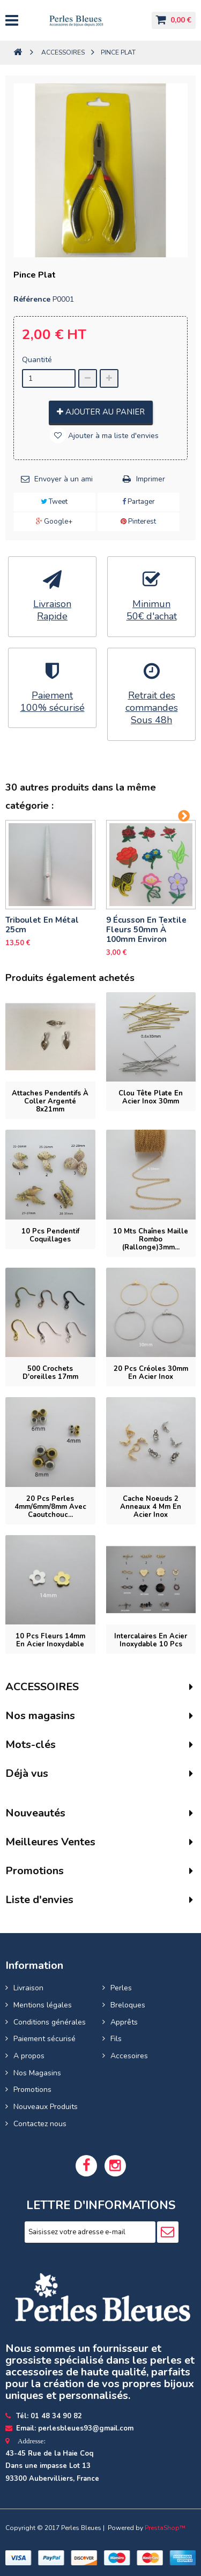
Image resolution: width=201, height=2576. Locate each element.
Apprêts (124, 2022)
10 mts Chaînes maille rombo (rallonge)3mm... (150, 1239)
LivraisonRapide (52, 610)
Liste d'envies (39, 1899)
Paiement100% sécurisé (52, 701)
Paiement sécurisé (44, 2039)
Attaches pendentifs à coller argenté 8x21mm (50, 1101)
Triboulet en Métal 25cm (42, 925)
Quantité (37, 360)
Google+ (54, 521)
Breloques (127, 2005)
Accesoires (129, 2056)
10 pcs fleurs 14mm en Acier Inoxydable (50, 1640)
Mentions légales (42, 2005)
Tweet (54, 502)
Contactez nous (39, 2124)
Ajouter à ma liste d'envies (112, 436)
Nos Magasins (37, 2073)
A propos (28, 2056)
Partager (138, 502)
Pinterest (138, 521)
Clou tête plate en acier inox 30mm (150, 1097)
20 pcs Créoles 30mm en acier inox (151, 1373)
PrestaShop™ (165, 2528)
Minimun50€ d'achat (151, 610)
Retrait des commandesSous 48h (151, 708)
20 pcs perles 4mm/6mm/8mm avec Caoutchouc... (50, 1507)
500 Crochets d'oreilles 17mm (50, 1373)
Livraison (28, 1988)
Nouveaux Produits (45, 2107)
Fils (116, 2039)
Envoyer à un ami (63, 479)
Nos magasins (40, 1715)
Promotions (32, 2089)
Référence (31, 299)
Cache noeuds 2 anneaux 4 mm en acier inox (150, 1507)
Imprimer (150, 479)
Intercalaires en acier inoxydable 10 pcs (150, 1640)
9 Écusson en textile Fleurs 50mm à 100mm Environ (146, 930)
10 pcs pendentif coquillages (50, 1235)
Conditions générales (49, 2022)
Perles (121, 1988)
